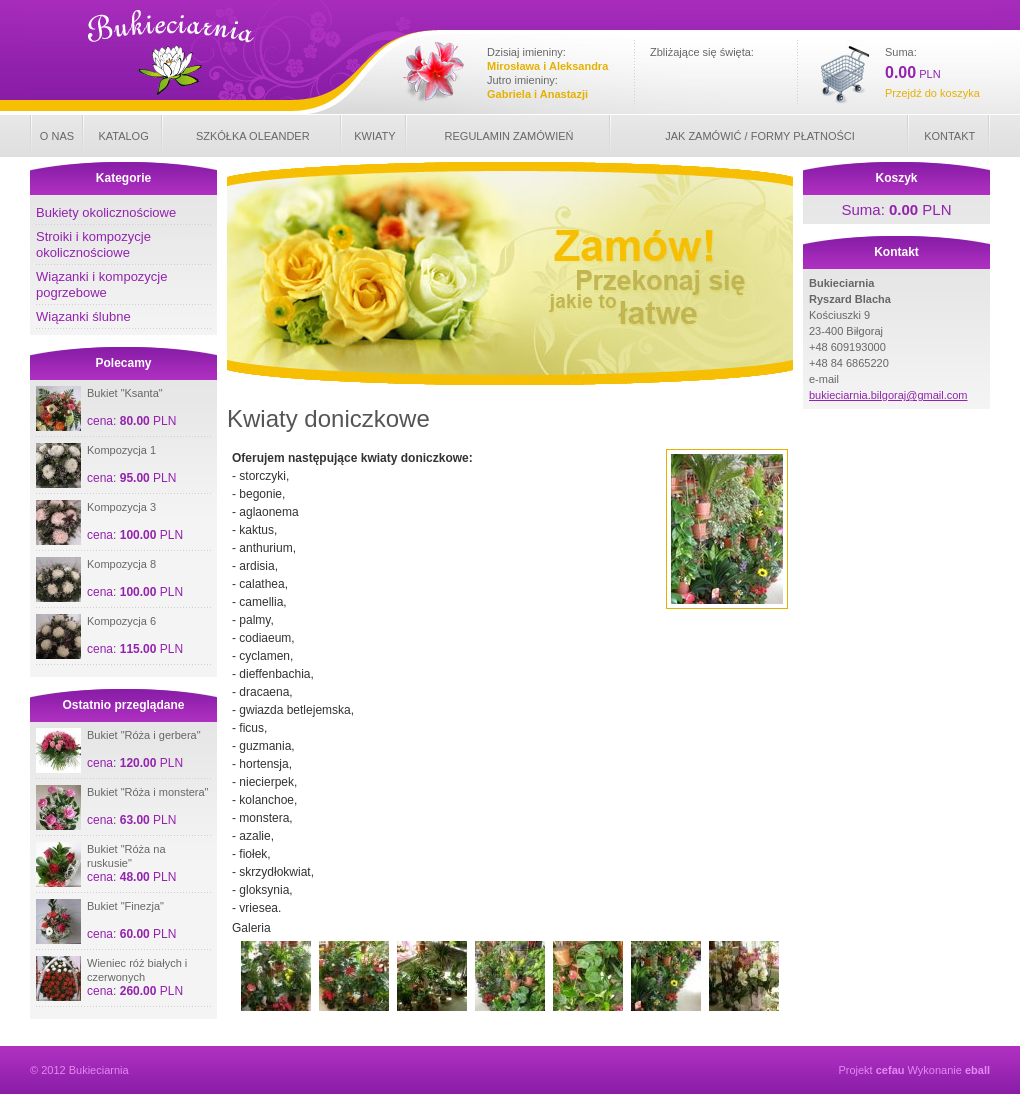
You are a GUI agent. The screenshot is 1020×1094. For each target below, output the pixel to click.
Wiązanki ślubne (83, 316)
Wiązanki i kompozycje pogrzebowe (102, 284)
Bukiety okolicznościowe (106, 212)
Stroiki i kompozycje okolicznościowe (93, 244)
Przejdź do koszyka (932, 93)
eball (977, 1070)
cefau (890, 1070)
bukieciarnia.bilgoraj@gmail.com (888, 395)
